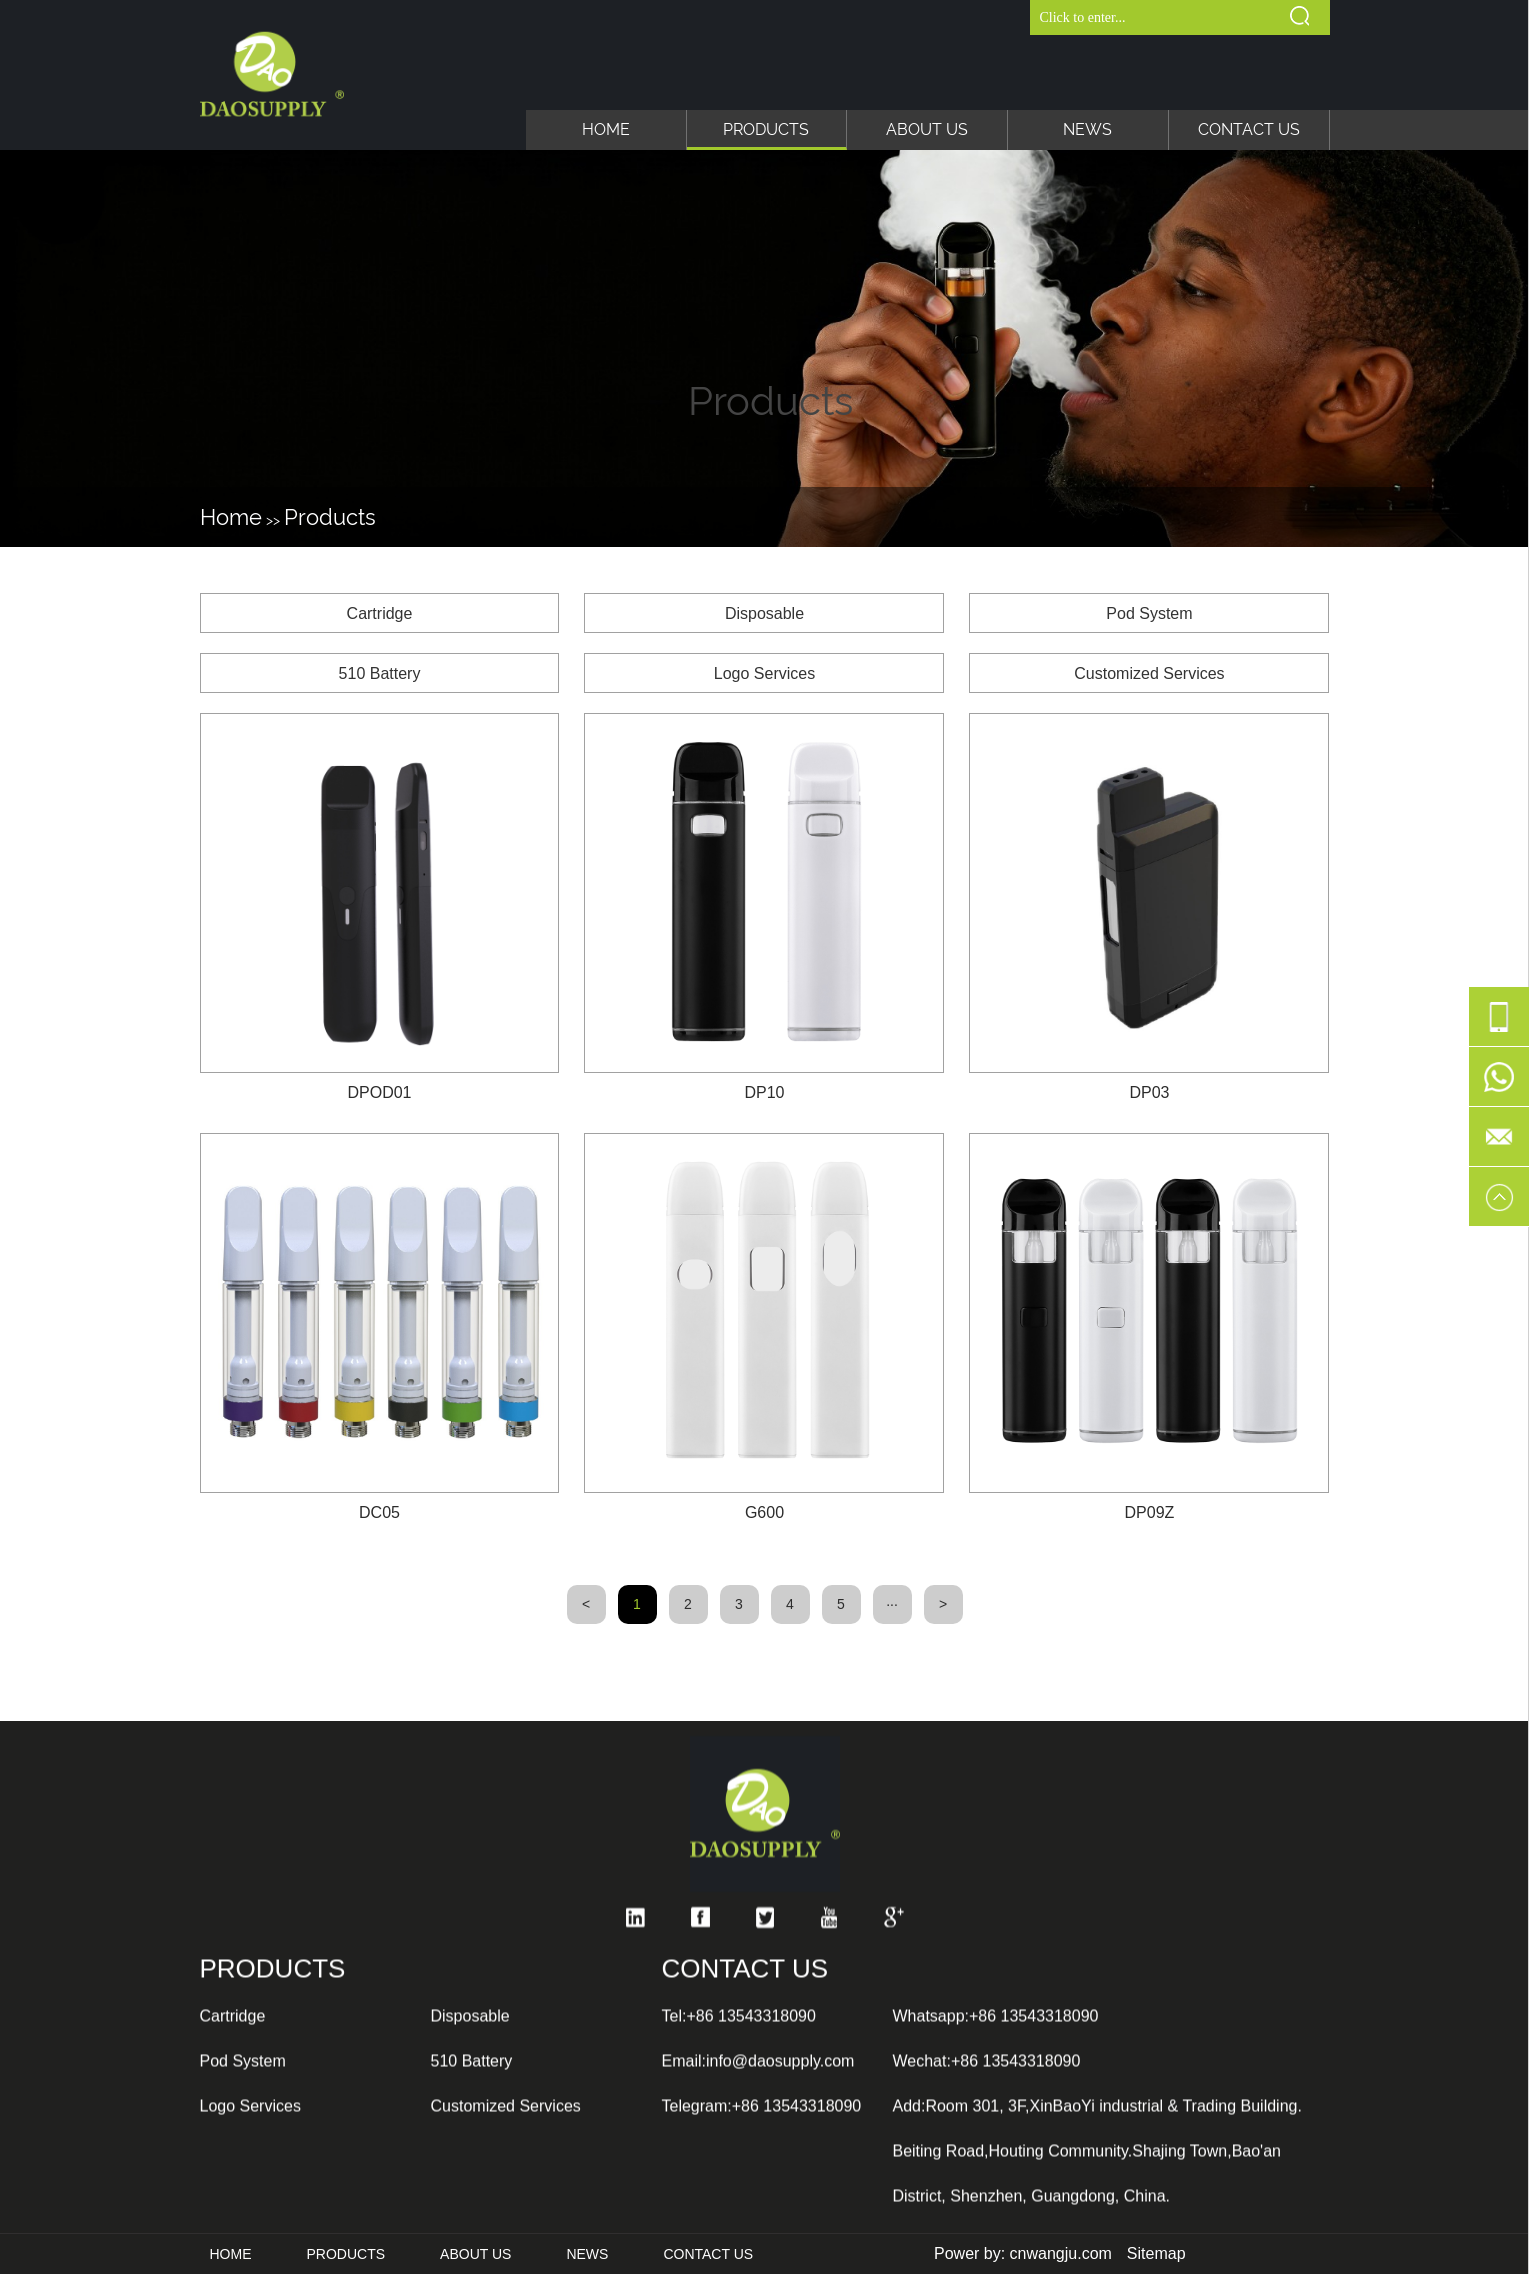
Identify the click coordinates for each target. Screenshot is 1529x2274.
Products (766, 129)
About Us (927, 129)
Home (606, 129)
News (1087, 129)
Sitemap (1156, 2253)
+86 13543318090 (750, 2195)
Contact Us (1249, 129)
